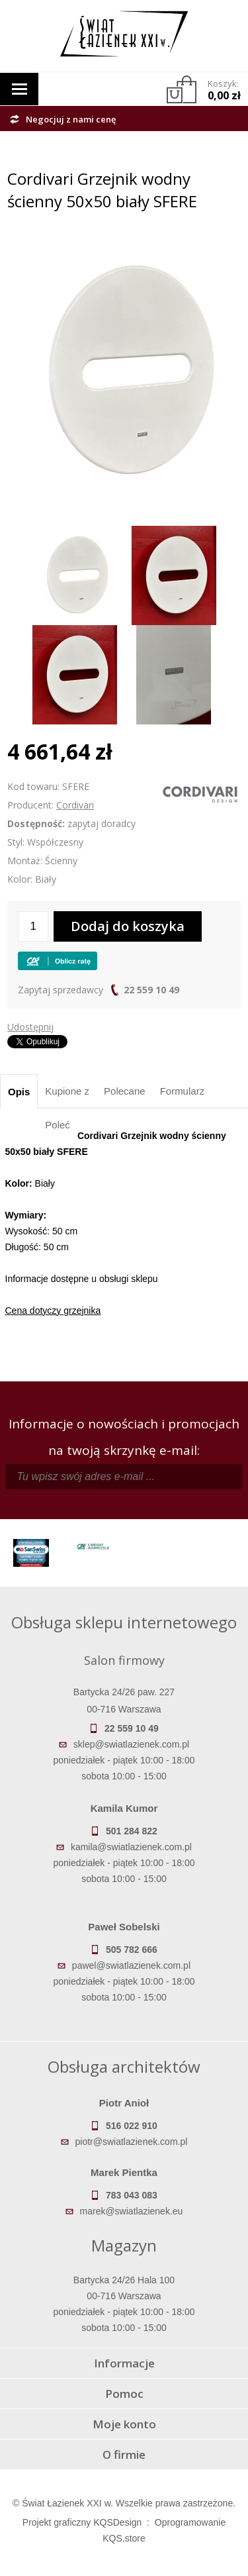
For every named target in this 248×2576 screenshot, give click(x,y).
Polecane (124, 1091)
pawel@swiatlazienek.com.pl (131, 1965)
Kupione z (67, 1091)
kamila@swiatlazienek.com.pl (131, 1847)
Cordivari (75, 805)
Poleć (57, 1124)
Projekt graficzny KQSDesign (82, 2522)
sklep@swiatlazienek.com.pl (131, 1744)
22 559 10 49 (151, 989)
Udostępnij (30, 1026)
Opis (19, 1091)
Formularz (182, 1091)
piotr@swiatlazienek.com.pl (131, 2141)
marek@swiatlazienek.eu (131, 2211)
